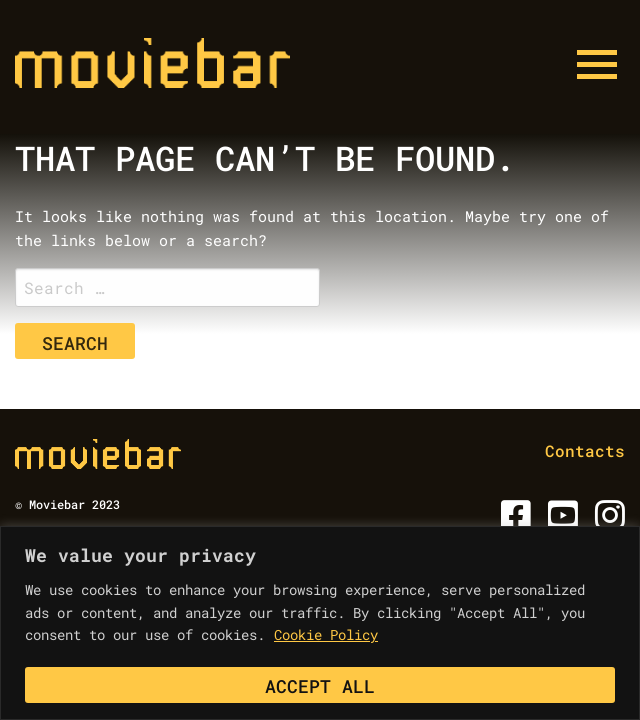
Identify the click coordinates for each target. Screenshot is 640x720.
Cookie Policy (326, 634)
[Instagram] (606, 521)
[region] (320, 623)
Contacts (585, 450)
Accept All (320, 686)
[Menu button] (597, 65)
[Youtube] (559, 521)
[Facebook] (512, 521)
